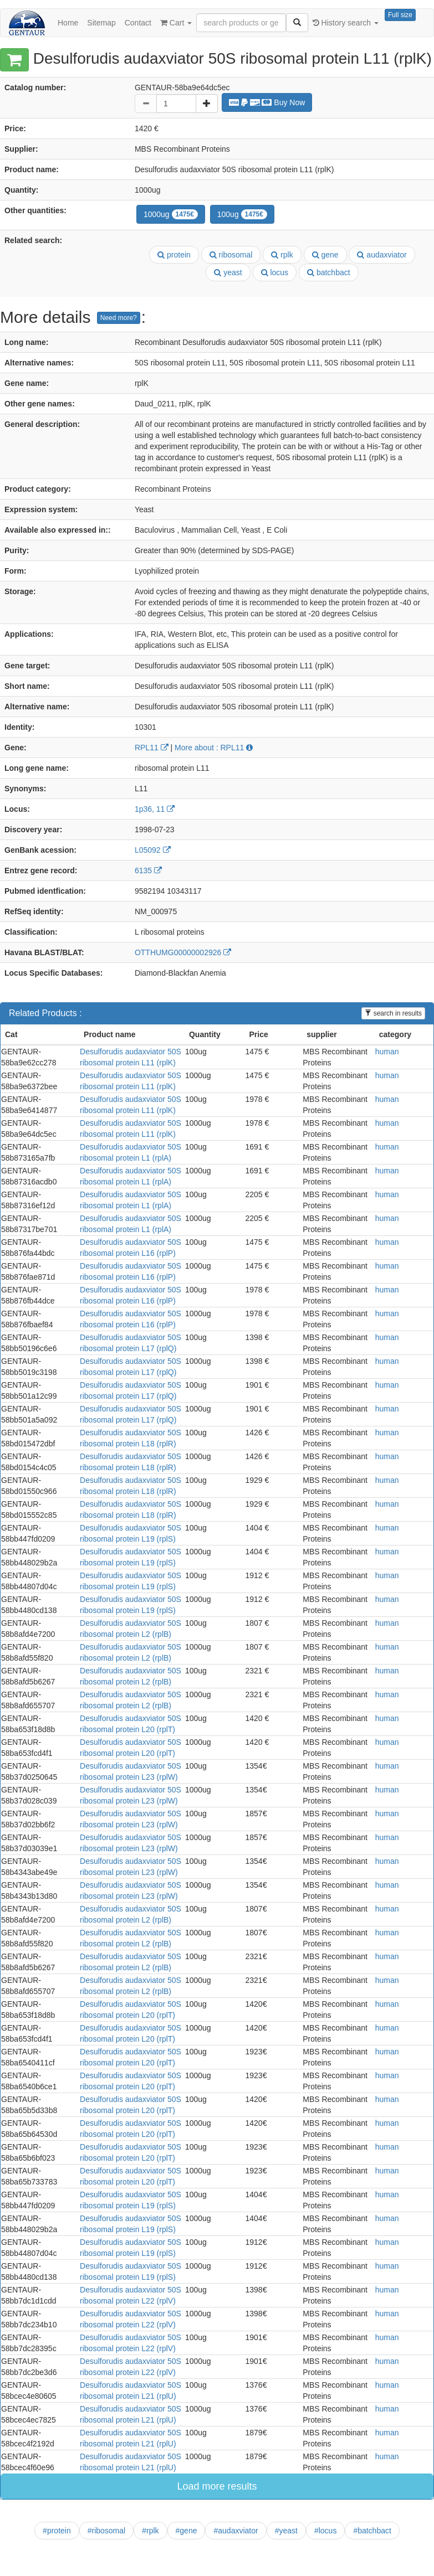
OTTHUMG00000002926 (183, 952)
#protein (57, 2530)
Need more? (118, 318)
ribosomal (231, 254)
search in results (393, 1013)
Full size (400, 15)
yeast (228, 272)
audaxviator (381, 254)
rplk (282, 254)
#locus (325, 2530)
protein (174, 254)
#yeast (286, 2530)
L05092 (153, 850)
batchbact (328, 272)
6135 (148, 870)
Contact (138, 22)
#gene (186, 2530)
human (387, 1051)
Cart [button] (176, 22)
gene (325, 254)
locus (275, 272)
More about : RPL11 (214, 747)
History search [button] (346, 22)
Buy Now (267, 102)
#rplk (150, 2530)
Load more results (217, 2486)
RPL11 (152, 747)
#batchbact (372, 2530)
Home (68, 22)
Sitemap (101, 22)
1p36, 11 (155, 809)
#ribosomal (106, 2530)
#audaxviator (235, 2530)
